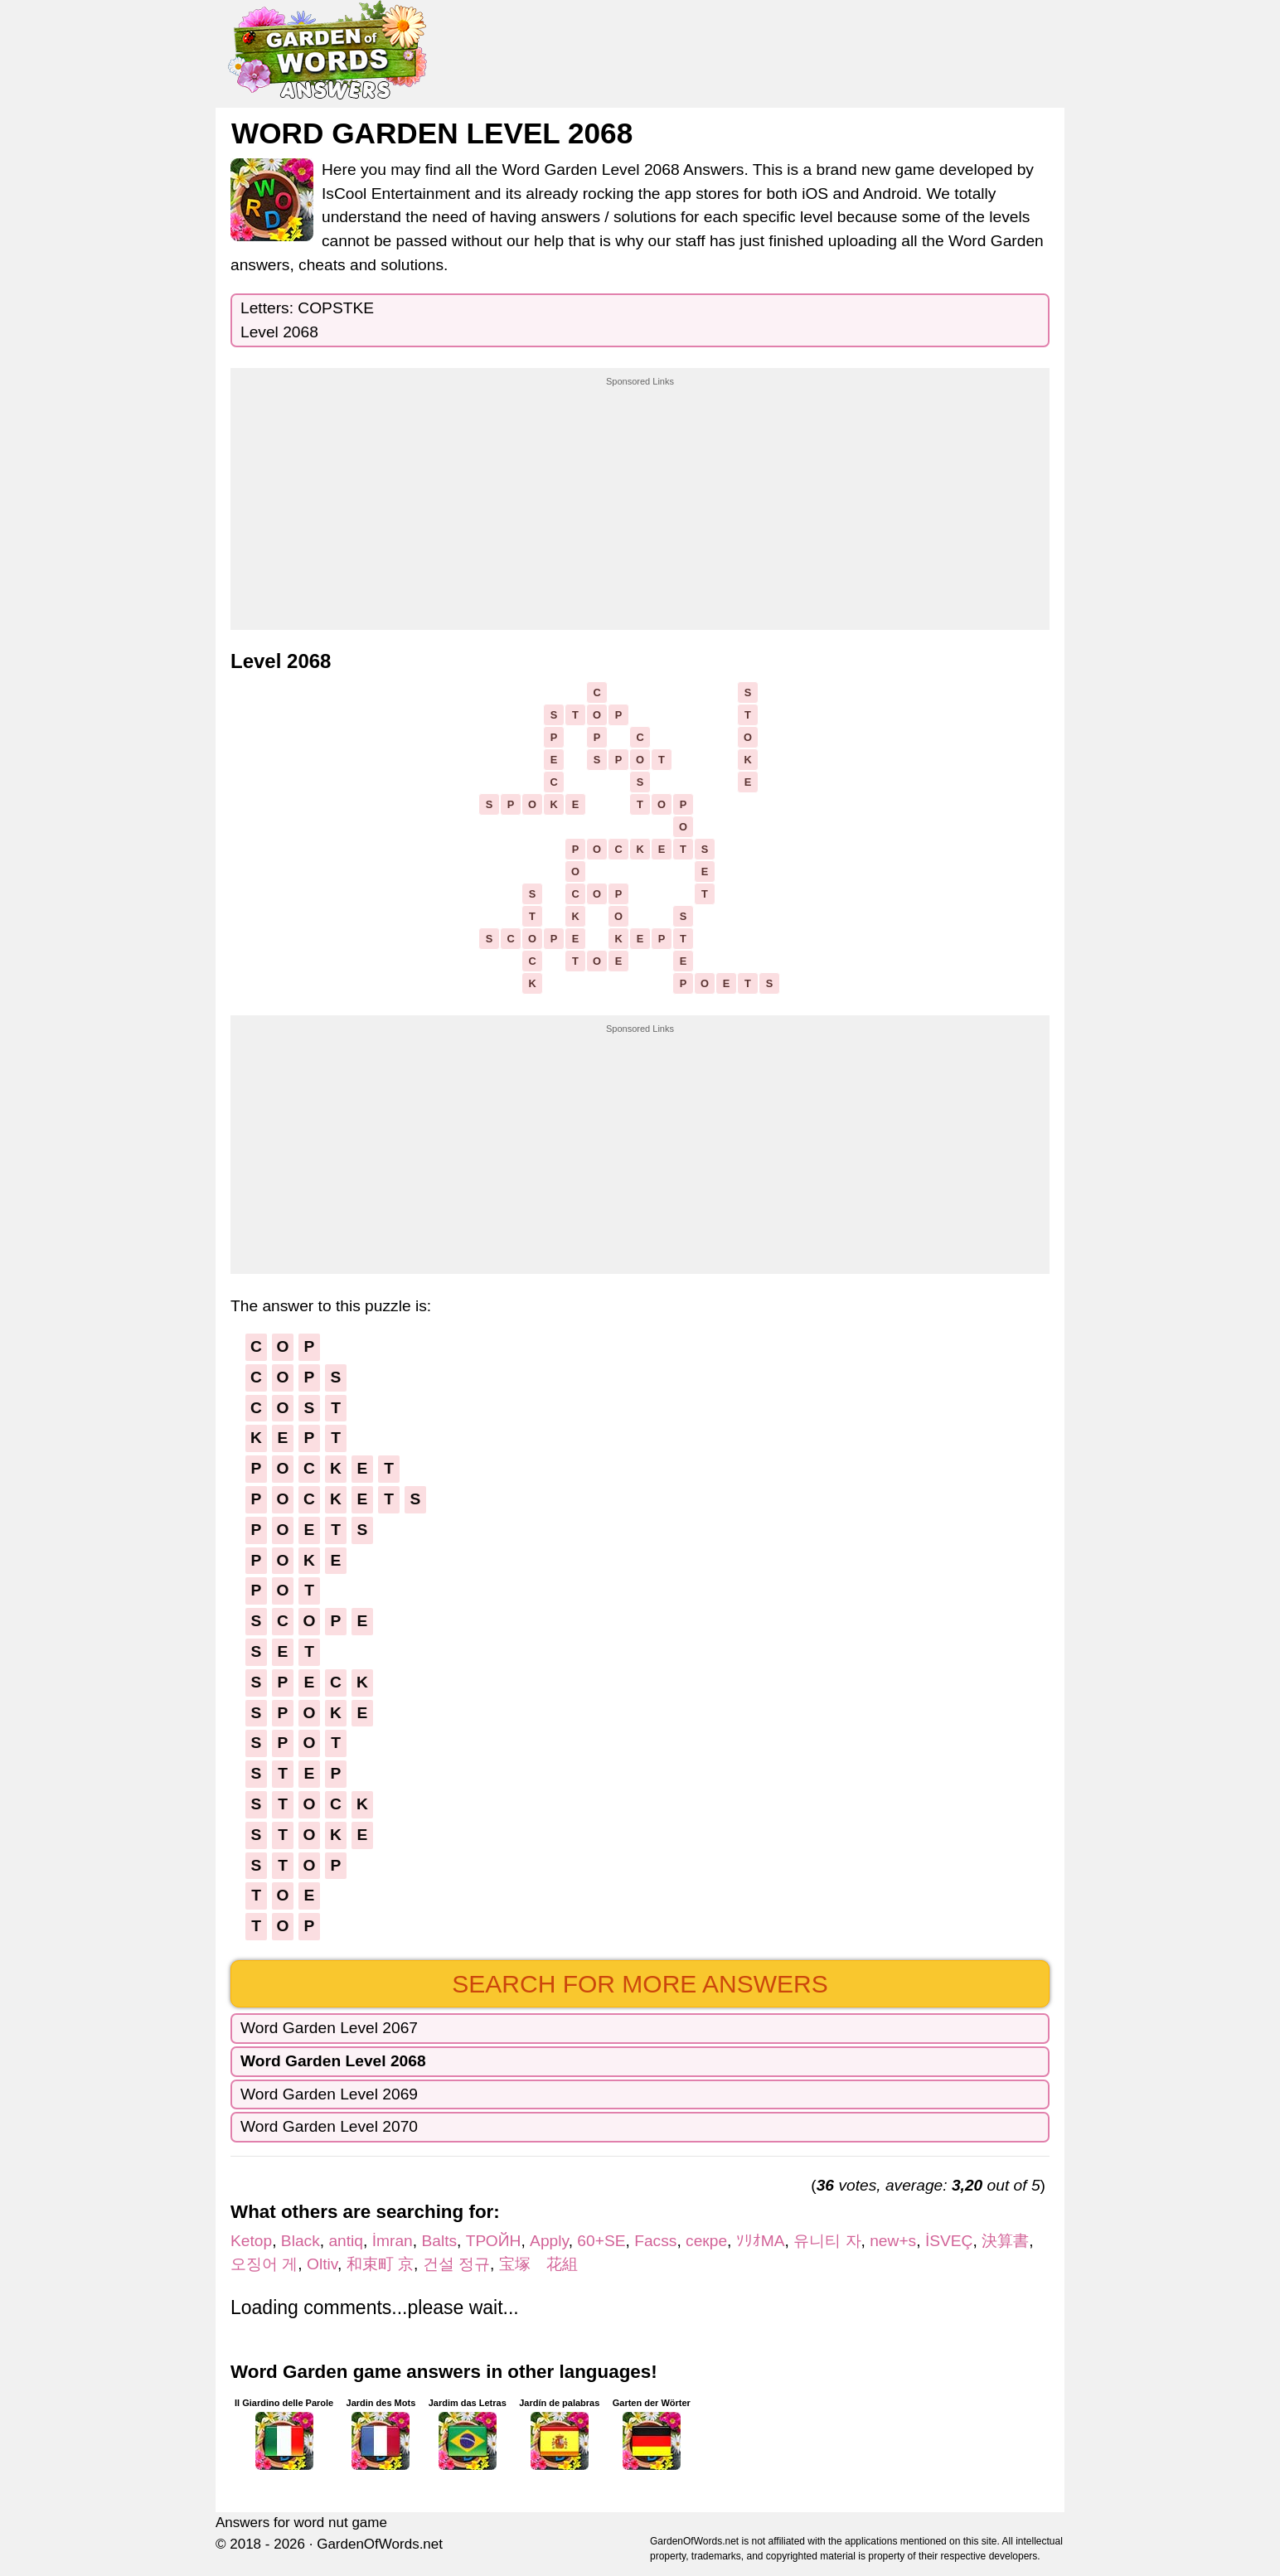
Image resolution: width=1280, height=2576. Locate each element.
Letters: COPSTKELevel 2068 (307, 320)
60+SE (601, 2240)
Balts (439, 2240)
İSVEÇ (949, 2240)
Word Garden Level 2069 (329, 2094)
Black (300, 2240)
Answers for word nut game (301, 2522)
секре (706, 2240)
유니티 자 (827, 2240)
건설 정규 (456, 2264)
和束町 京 (380, 2264)
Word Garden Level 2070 (329, 2126)
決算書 (1005, 2240)
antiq (345, 2240)
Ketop (251, 2240)
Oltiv (322, 2264)
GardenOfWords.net (380, 2544)
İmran (392, 2240)
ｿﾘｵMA (760, 2240)
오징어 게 (264, 2264)
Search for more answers (639, 1983)
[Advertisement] (640, 492)
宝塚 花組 (538, 2264)
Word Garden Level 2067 (329, 2027)
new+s (893, 2240)
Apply (549, 2240)
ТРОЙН (493, 2240)
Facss (655, 2240)
